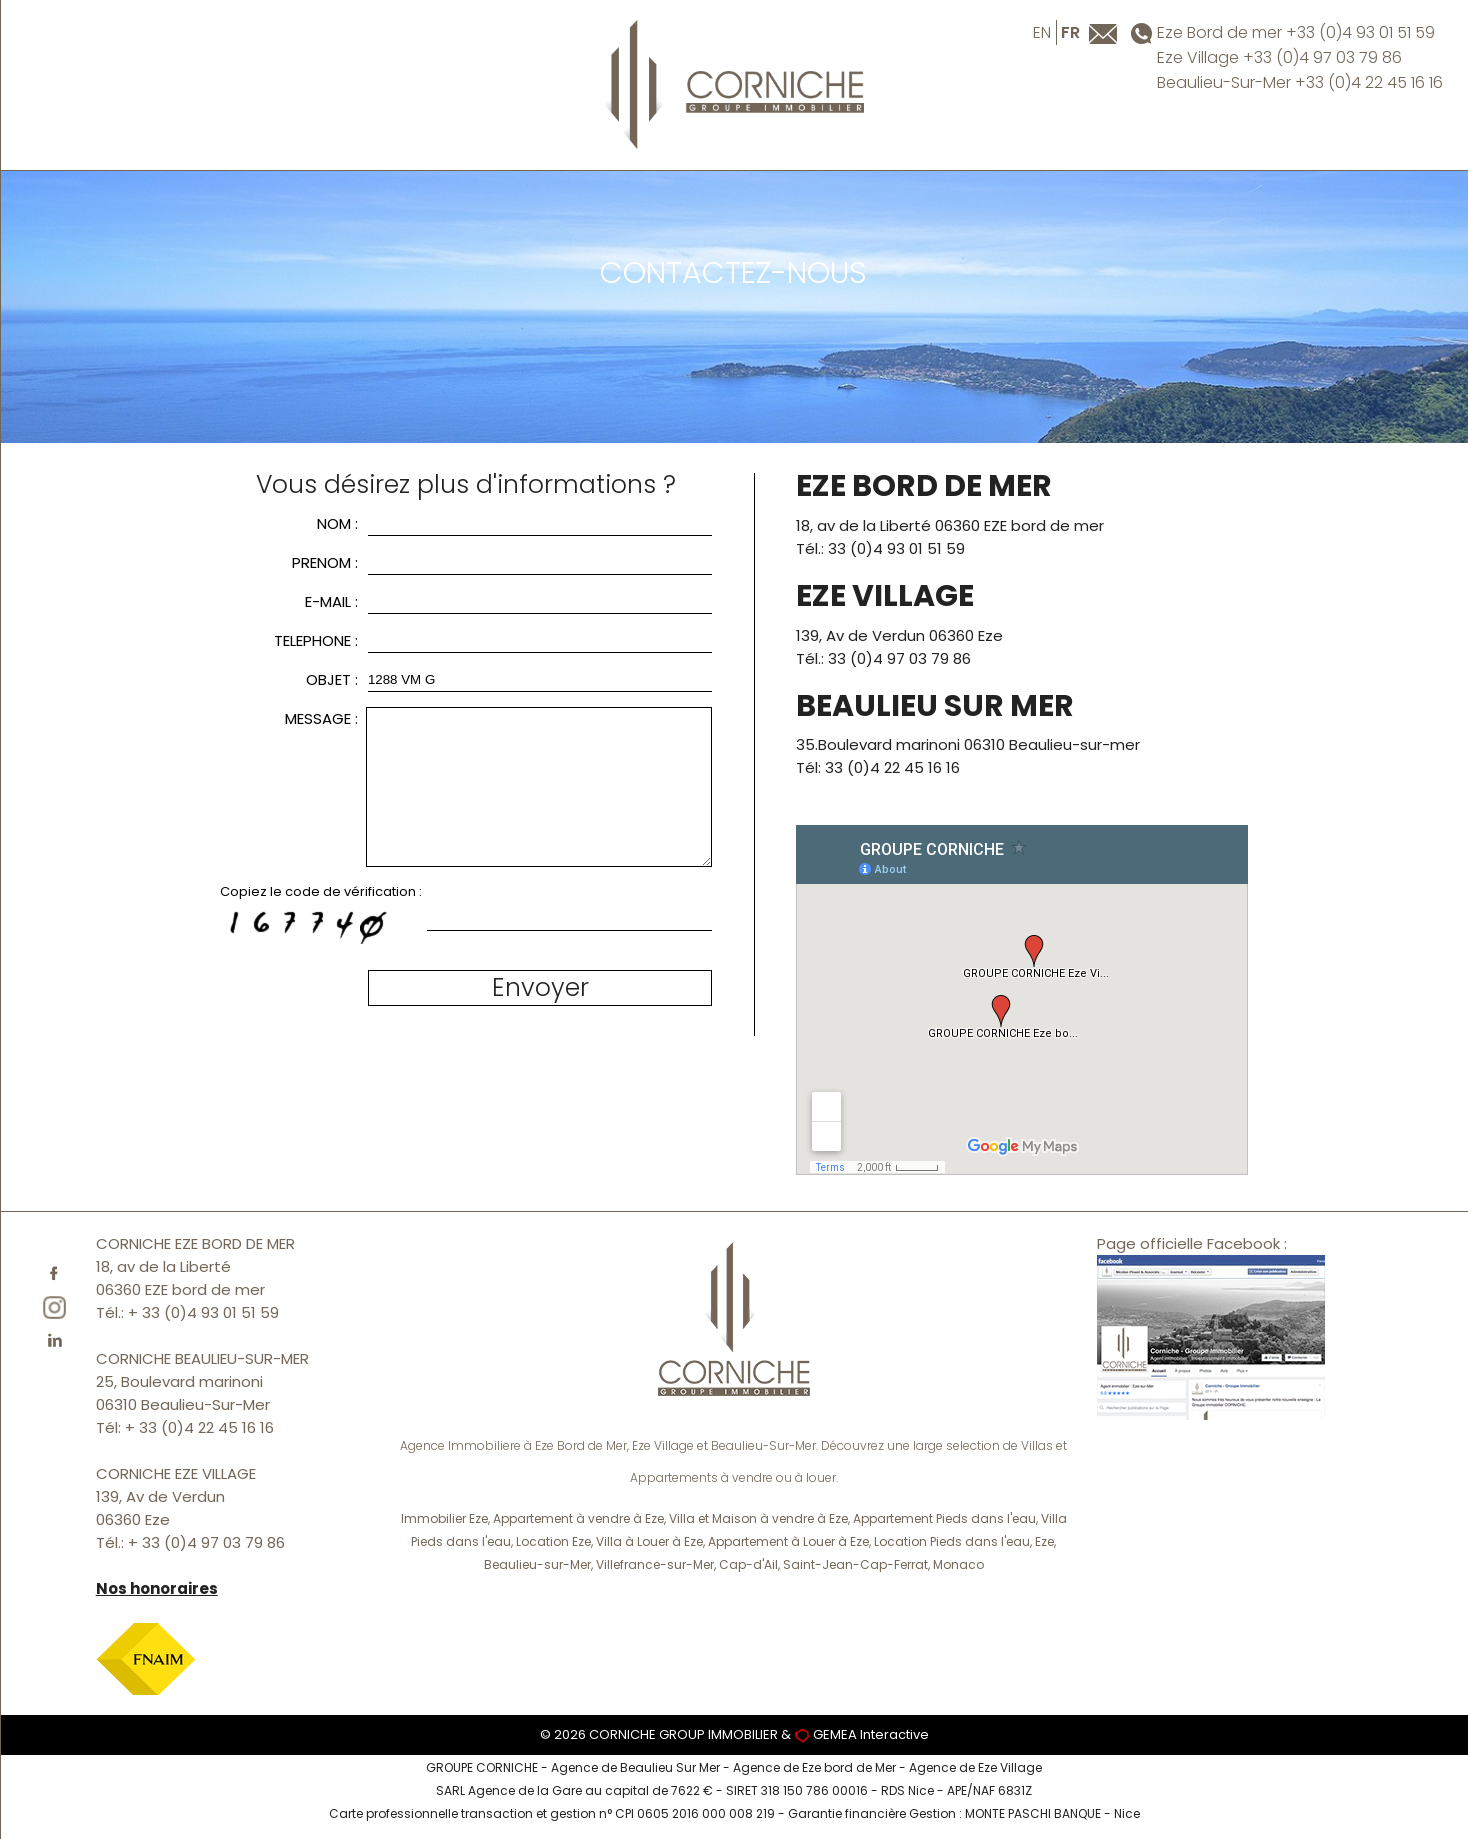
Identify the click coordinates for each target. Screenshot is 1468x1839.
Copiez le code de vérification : (321, 891)
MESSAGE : (321, 718)
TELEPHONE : (316, 640)
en (1042, 32)
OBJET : (332, 679)
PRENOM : (325, 562)
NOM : (337, 523)
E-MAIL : (331, 601)
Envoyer (540, 987)
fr (1070, 32)
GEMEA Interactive (871, 1734)
